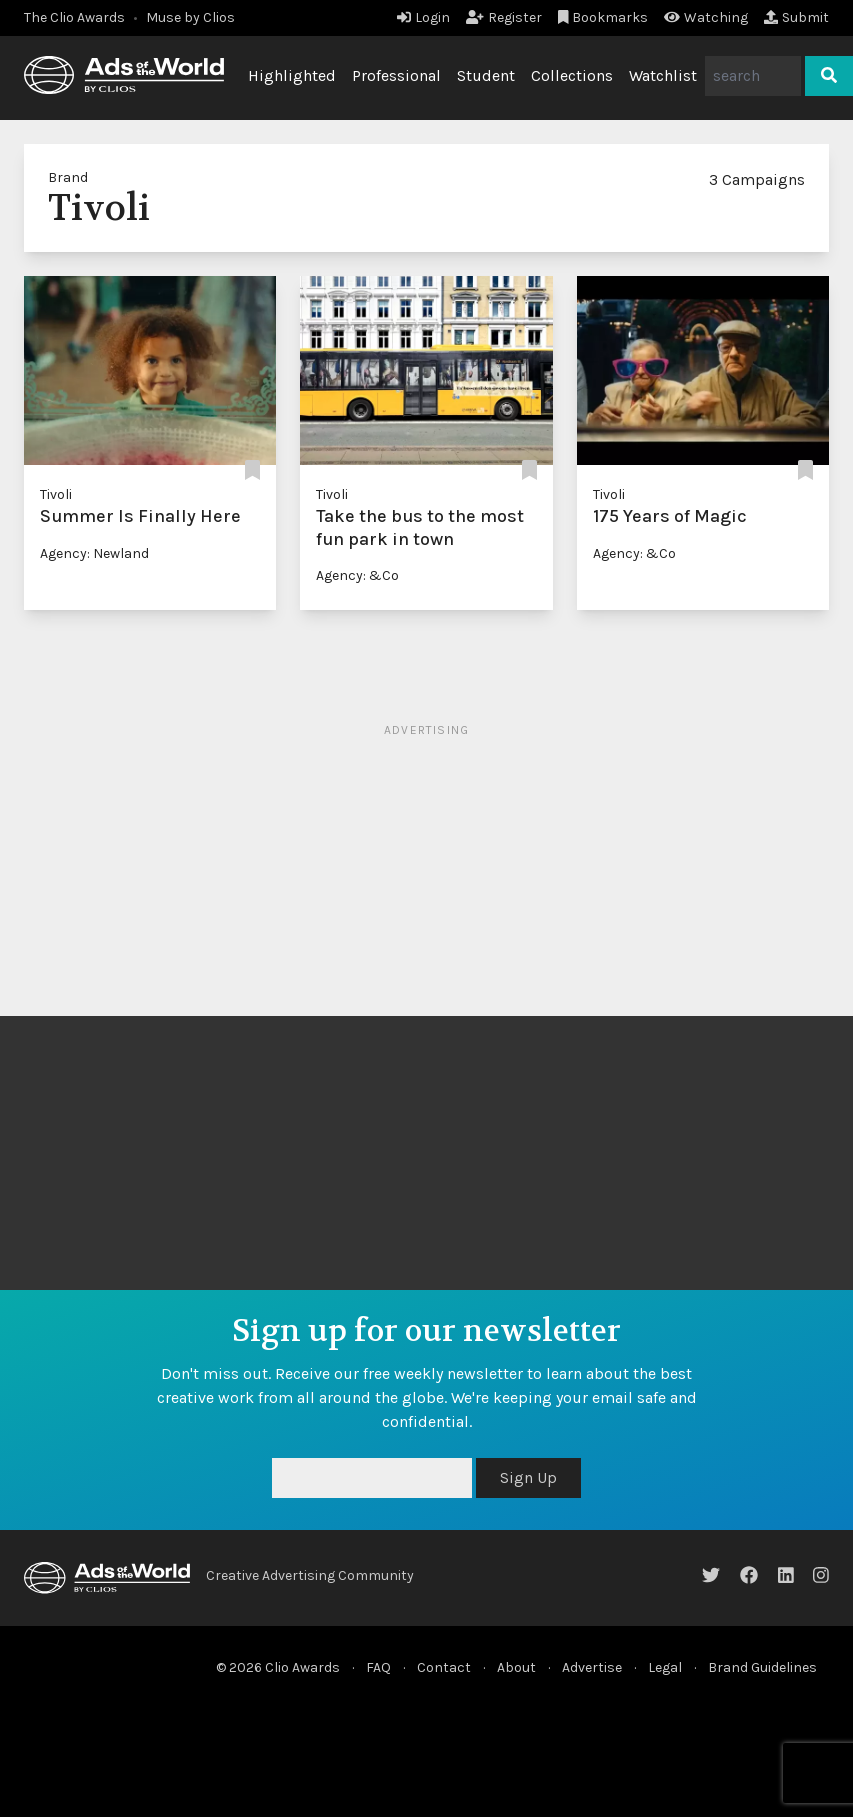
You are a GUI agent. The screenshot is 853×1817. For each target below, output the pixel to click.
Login (423, 17)
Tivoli (56, 494)
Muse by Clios (190, 17)
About (516, 1667)
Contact (444, 1667)
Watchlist (663, 75)
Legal (665, 1667)
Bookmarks (603, 17)
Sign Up (528, 1477)
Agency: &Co (357, 575)
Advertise (592, 1667)
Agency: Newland (94, 553)
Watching (706, 17)
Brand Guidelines (762, 1667)
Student (486, 75)
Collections (572, 75)
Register (504, 17)
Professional (396, 75)
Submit (796, 17)
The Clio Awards (74, 17)
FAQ (378, 1667)
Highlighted (292, 75)
